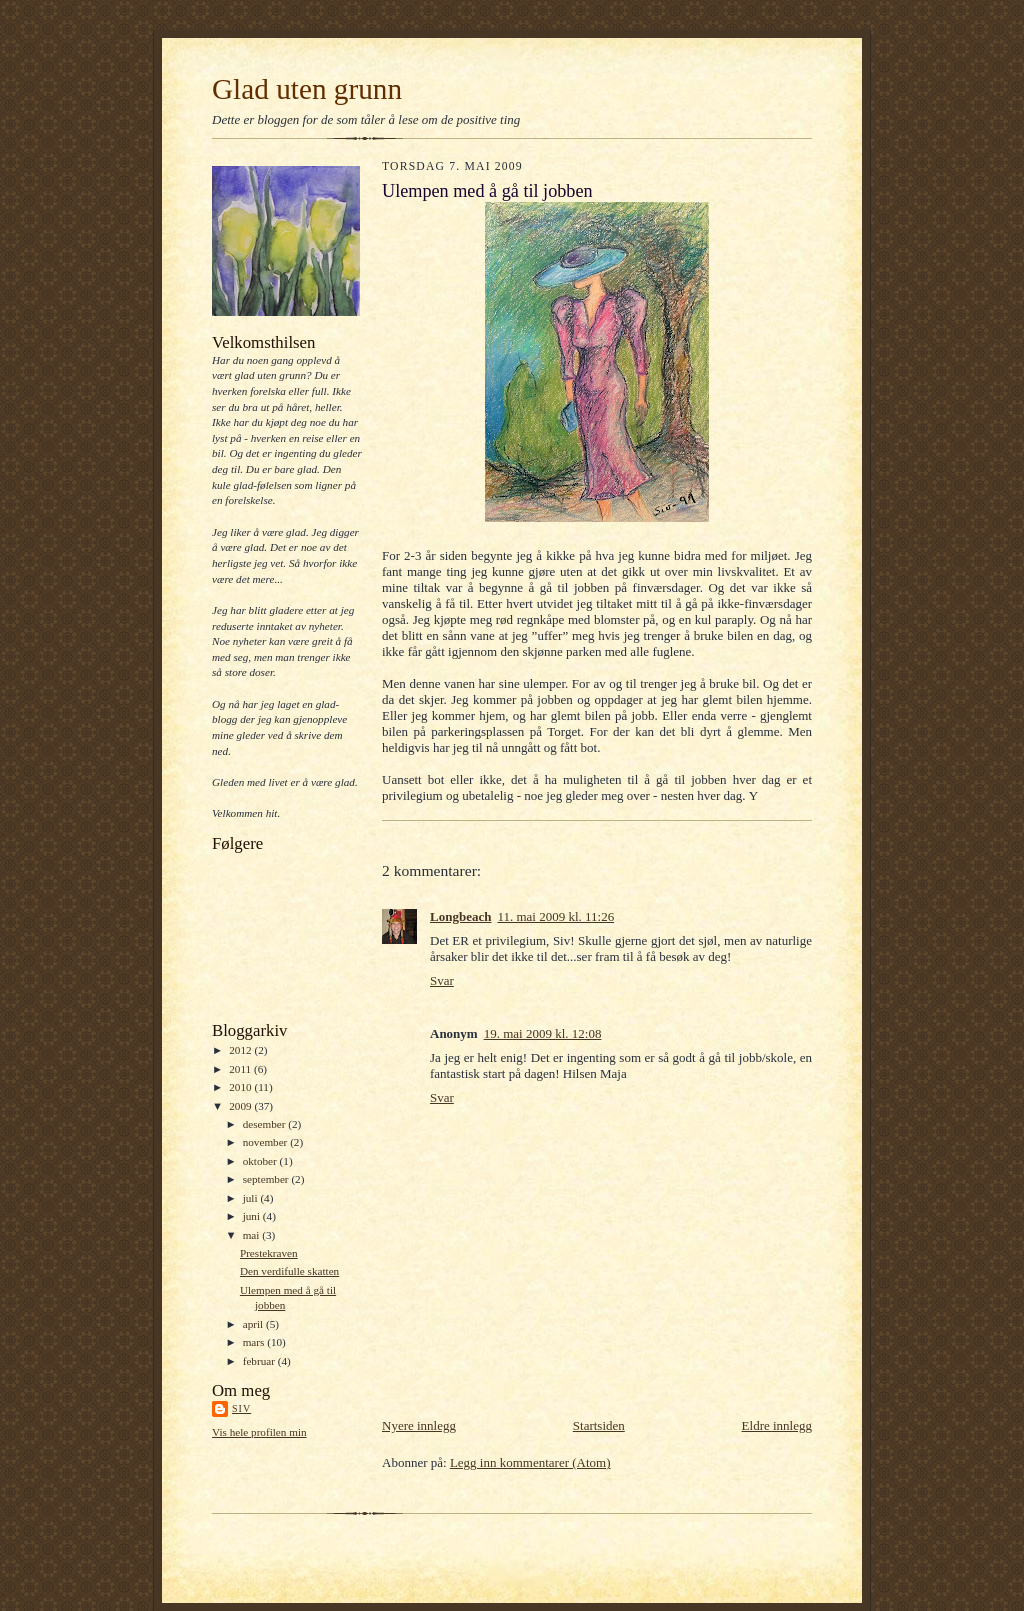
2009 (241, 1106)
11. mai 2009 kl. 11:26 (555, 916)
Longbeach (460, 916)
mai (253, 1235)
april (254, 1324)
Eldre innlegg (777, 1425)
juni (253, 1216)
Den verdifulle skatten (289, 1271)
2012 (241, 1050)
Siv (241, 1408)
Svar (442, 980)
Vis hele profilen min (259, 1432)
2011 (241, 1069)
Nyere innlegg (419, 1425)
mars (255, 1342)
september (267, 1179)
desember (266, 1124)
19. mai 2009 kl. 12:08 (543, 1033)
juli (252, 1198)
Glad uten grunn (307, 89)
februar (260, 1361)
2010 (241, 1087)
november (266, 1142)
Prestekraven (269, 1253)
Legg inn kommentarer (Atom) (530, 1462)
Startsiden (599, 1425)
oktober (261, 1161)
